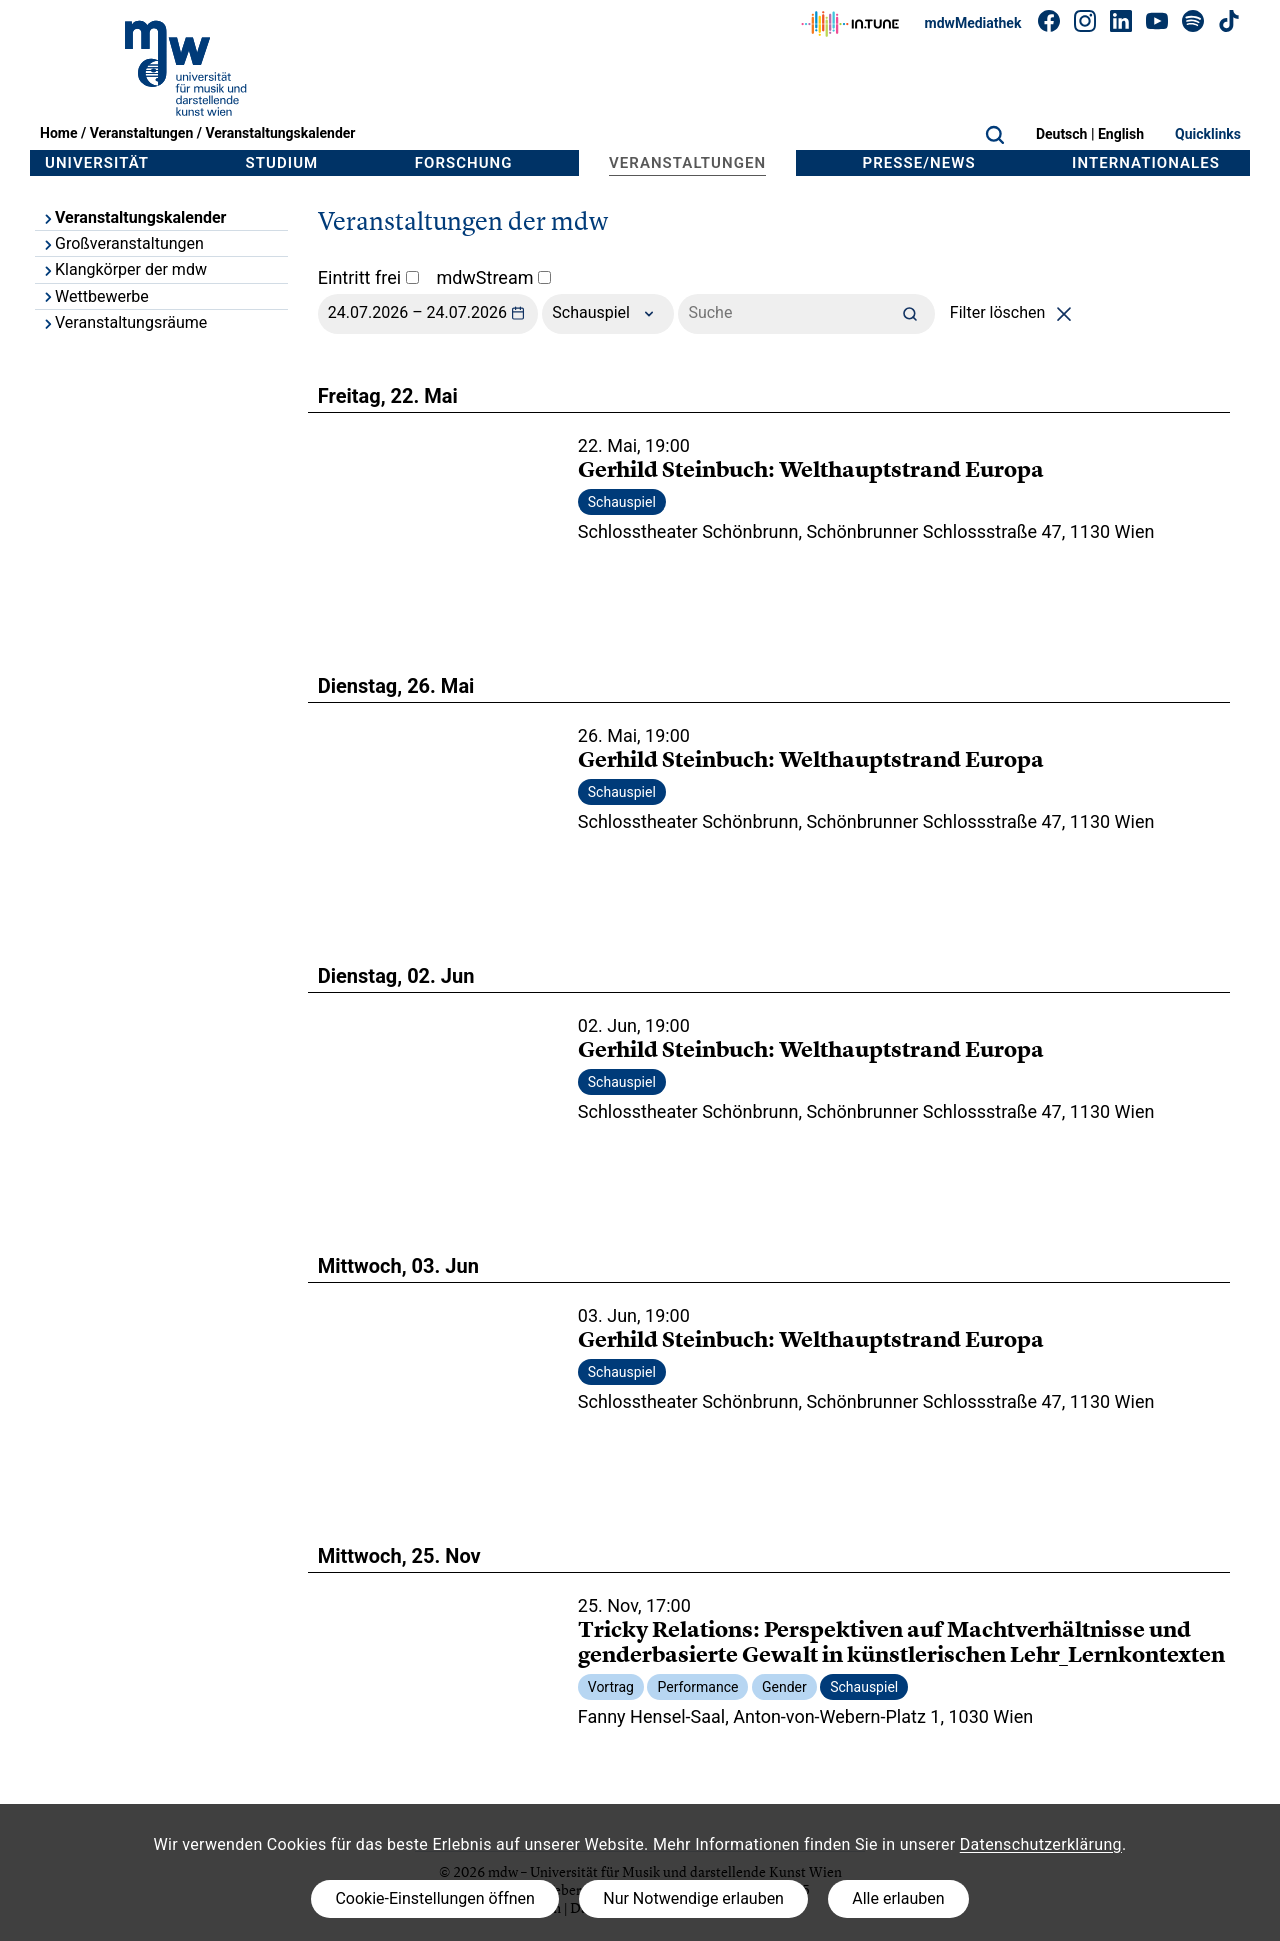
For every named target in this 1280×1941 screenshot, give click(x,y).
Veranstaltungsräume (124, 322)
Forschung (464, 163)
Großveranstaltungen (122, 243)
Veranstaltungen (142, 133)
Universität (97, 163)
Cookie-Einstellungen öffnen (434, 1898)
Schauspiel (608, 314)
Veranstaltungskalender (280, 133)
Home (58, 133)
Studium (282, 163)
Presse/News (919, 163)
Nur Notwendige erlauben (693, 1898)
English (1121, 134)
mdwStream (493, 277)
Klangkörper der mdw (124, 269)
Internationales (1146, 163)
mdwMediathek (973, 23)
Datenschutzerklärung (1041, 1844)
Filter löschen (1014, 312)
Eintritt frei (368, 277)
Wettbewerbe (95, 296)
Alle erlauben (898, 1898)
